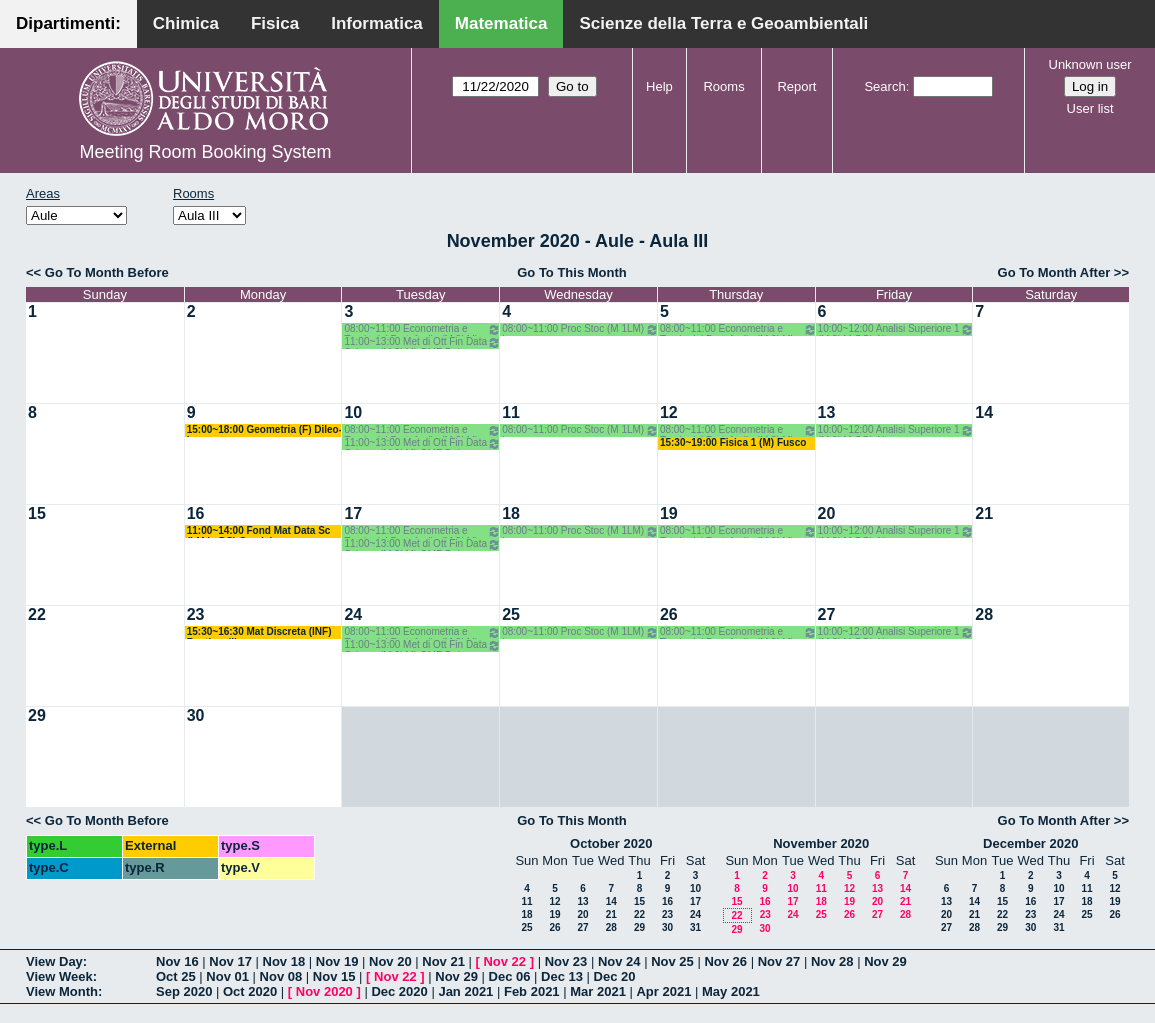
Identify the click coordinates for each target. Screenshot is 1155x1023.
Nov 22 (504, 961)
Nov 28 (832, 961)
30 (196, 715)
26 (669, 614)
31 (695, 927)
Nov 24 (619, 961)
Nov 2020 (324, 991)
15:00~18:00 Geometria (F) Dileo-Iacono (264, 430)
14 (984, 412)
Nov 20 (390, 961)
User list (1090, 108)
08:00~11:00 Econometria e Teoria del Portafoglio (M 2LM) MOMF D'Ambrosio (422, 329)
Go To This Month (572, 272)
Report (796, 86)
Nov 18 (284, 961)
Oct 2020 (250, 991)
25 (511, 614)
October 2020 (611, 843)
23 (196, 614)
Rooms (723, 86)
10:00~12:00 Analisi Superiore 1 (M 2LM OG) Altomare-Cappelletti (896, 329)
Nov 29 (885, 961)
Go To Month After (1054, 272)
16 (196, 513)
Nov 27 (779, 961)
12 (669, 412)
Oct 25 (176, 976)
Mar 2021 (598, 991)
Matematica (501, 23)
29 (37, 715)
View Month (62, 991)
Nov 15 (334, 976)
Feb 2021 (532, 991)
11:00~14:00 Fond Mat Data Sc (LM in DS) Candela (259, 531)
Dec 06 (510, 976)
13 (827, 412)
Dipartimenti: (68, 23)
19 (669, 513)
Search (884, 86)
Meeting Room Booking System (205, 152)
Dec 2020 (399, 991)
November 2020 (821, 843)
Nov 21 (443, 961)
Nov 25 (672, 961)
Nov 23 (566, 961)
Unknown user (1090, 64)
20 (827, 513)
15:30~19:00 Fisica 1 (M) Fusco (733, 442)
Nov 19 (337, 961)
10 (353, 412)
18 (511, 513)
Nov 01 (227, 976)
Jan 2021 (465, 991)
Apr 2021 (663, 991)
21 (984, 513)
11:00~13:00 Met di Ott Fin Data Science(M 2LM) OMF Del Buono (422, 342)
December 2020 (1030, 843)
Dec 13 (562, 976)
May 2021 (731, 991)
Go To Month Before (107, 272)
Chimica (186, 23)
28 (984, 614)
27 (827, 614)
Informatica (377, 23)
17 (353, 513)
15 (37, 513)
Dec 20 (615, 976)
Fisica (275, 23)
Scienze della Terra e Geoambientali (723, 23)
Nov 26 (725, 961)
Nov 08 (281, 976)
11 (511, 412)
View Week (59, 976)
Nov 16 (177, 961)
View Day (54, 961)
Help (659, 86)
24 (353, 614)
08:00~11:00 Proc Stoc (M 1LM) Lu (580, 329)
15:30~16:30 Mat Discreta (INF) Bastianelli (259, 632)
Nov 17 (230, 961)
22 (37, 614)
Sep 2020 (184, 991)
